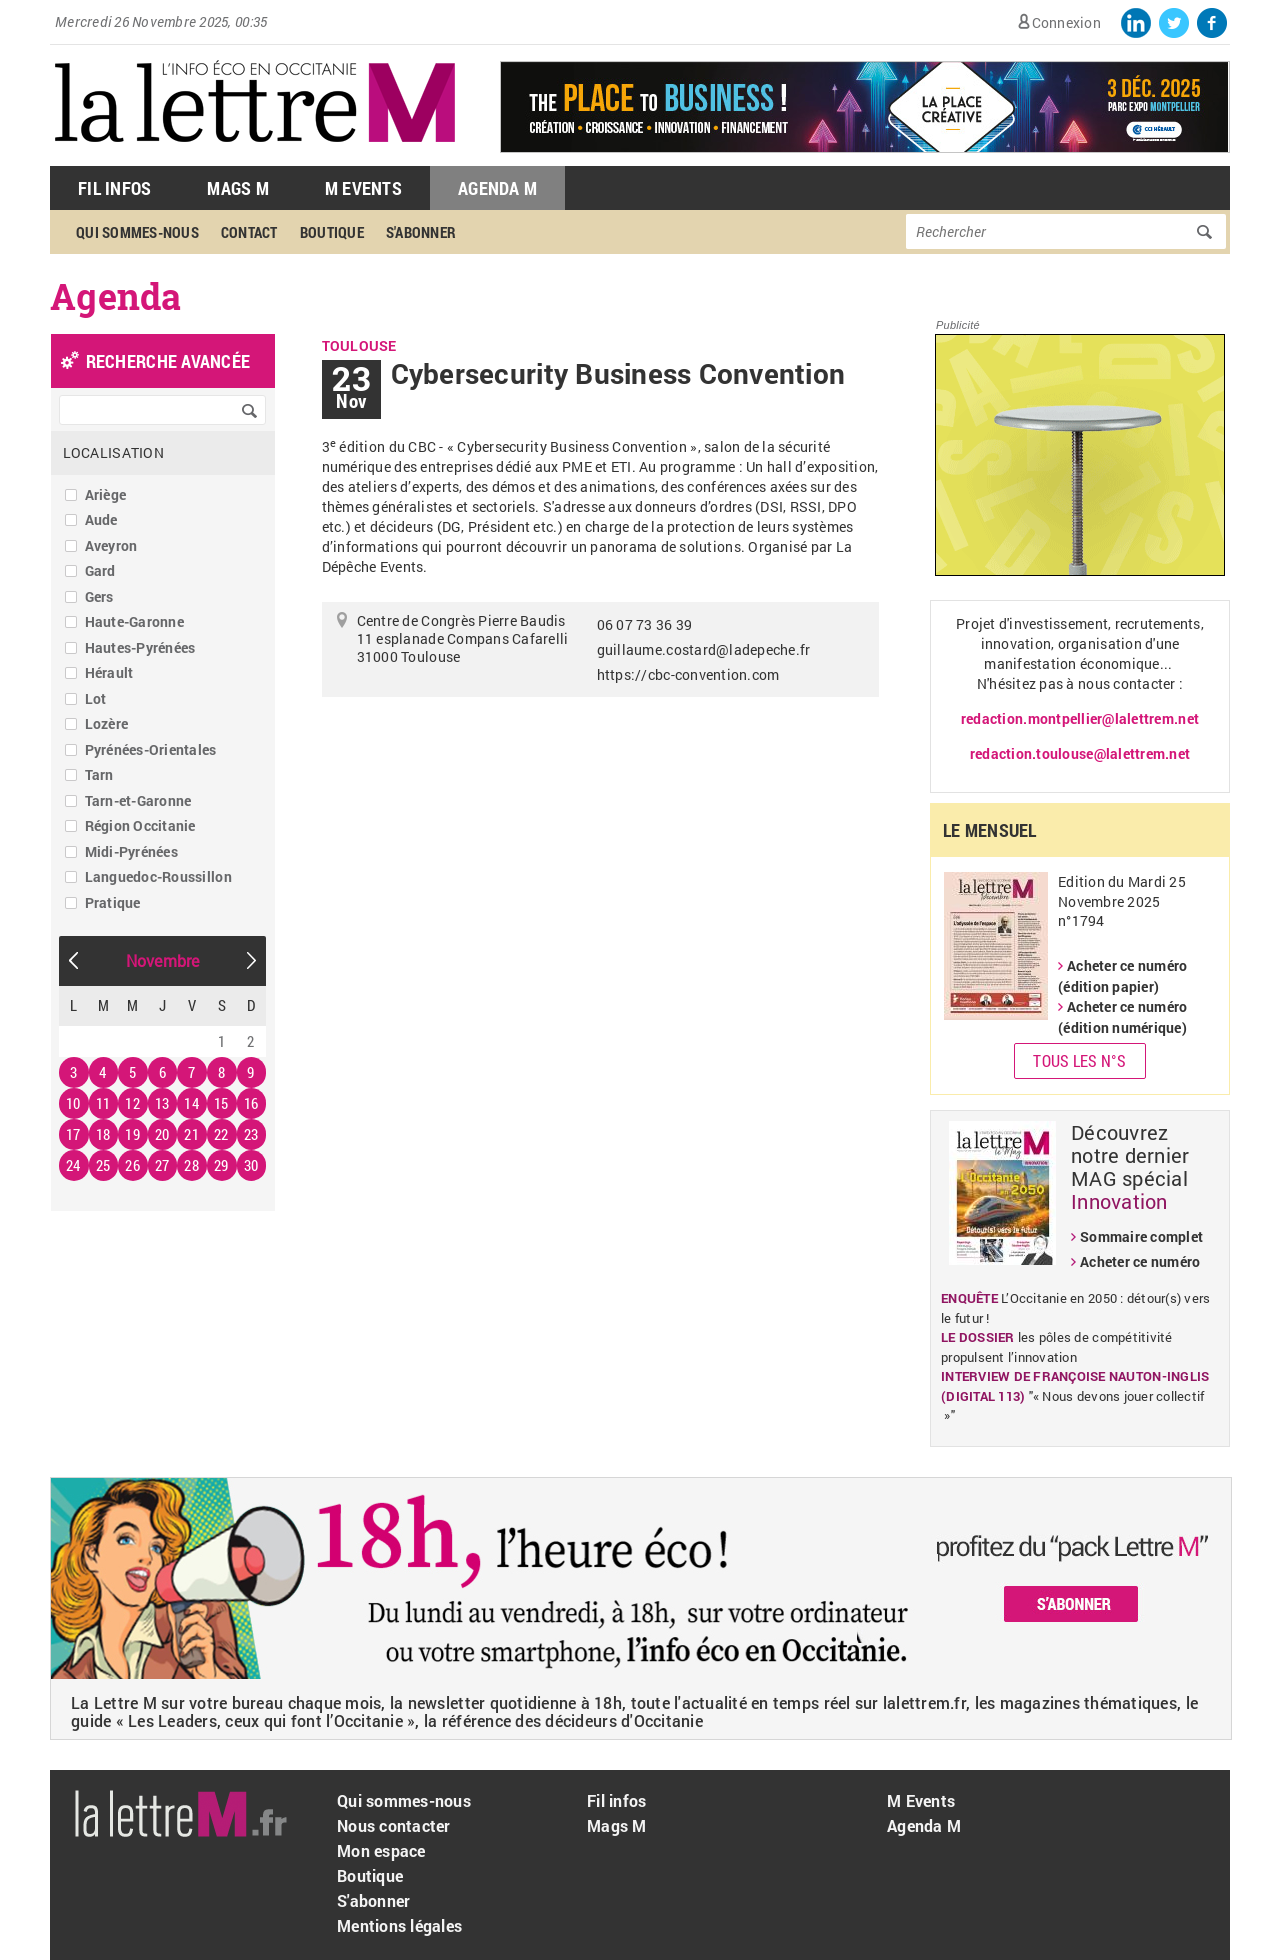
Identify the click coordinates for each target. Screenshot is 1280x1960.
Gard (100, 570)
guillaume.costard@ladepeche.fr (704, 649)
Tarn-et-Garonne (138, 800)
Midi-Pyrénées (131, 851)
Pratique (113, 902)
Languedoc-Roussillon (158, 876)
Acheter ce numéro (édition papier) (1122, 976)
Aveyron (111, 545)
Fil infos (616, 1800)
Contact (249, 232)
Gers (99, 596)
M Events (363, 188)
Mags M (238, 188)
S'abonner (421, 232)
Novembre (163, 960)
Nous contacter (394, 1825)
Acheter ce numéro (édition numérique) (1122, 1017)
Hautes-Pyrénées (140, 647)
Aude (101, 519)
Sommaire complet (1141, 1236)
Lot (96, 698)
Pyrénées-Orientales (151, 749)
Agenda (116, 296)
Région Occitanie (140, 825)
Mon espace (381, 1850)
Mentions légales (399, 1925)
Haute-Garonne (134, 621)
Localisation (113, 452)
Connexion (1066, 22)
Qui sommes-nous (137, 232)
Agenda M (497, 188)
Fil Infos (114, 188)
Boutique (332, 232)
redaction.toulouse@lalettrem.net (1080, 753)
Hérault (109, 672)
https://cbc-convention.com (688, 674)
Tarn (99, 774)
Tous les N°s (1079, 1060)
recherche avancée (168, 361)
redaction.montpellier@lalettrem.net (1080, 718)
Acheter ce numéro (1140, 1261)
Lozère (107, 723)
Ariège (106, 494)
